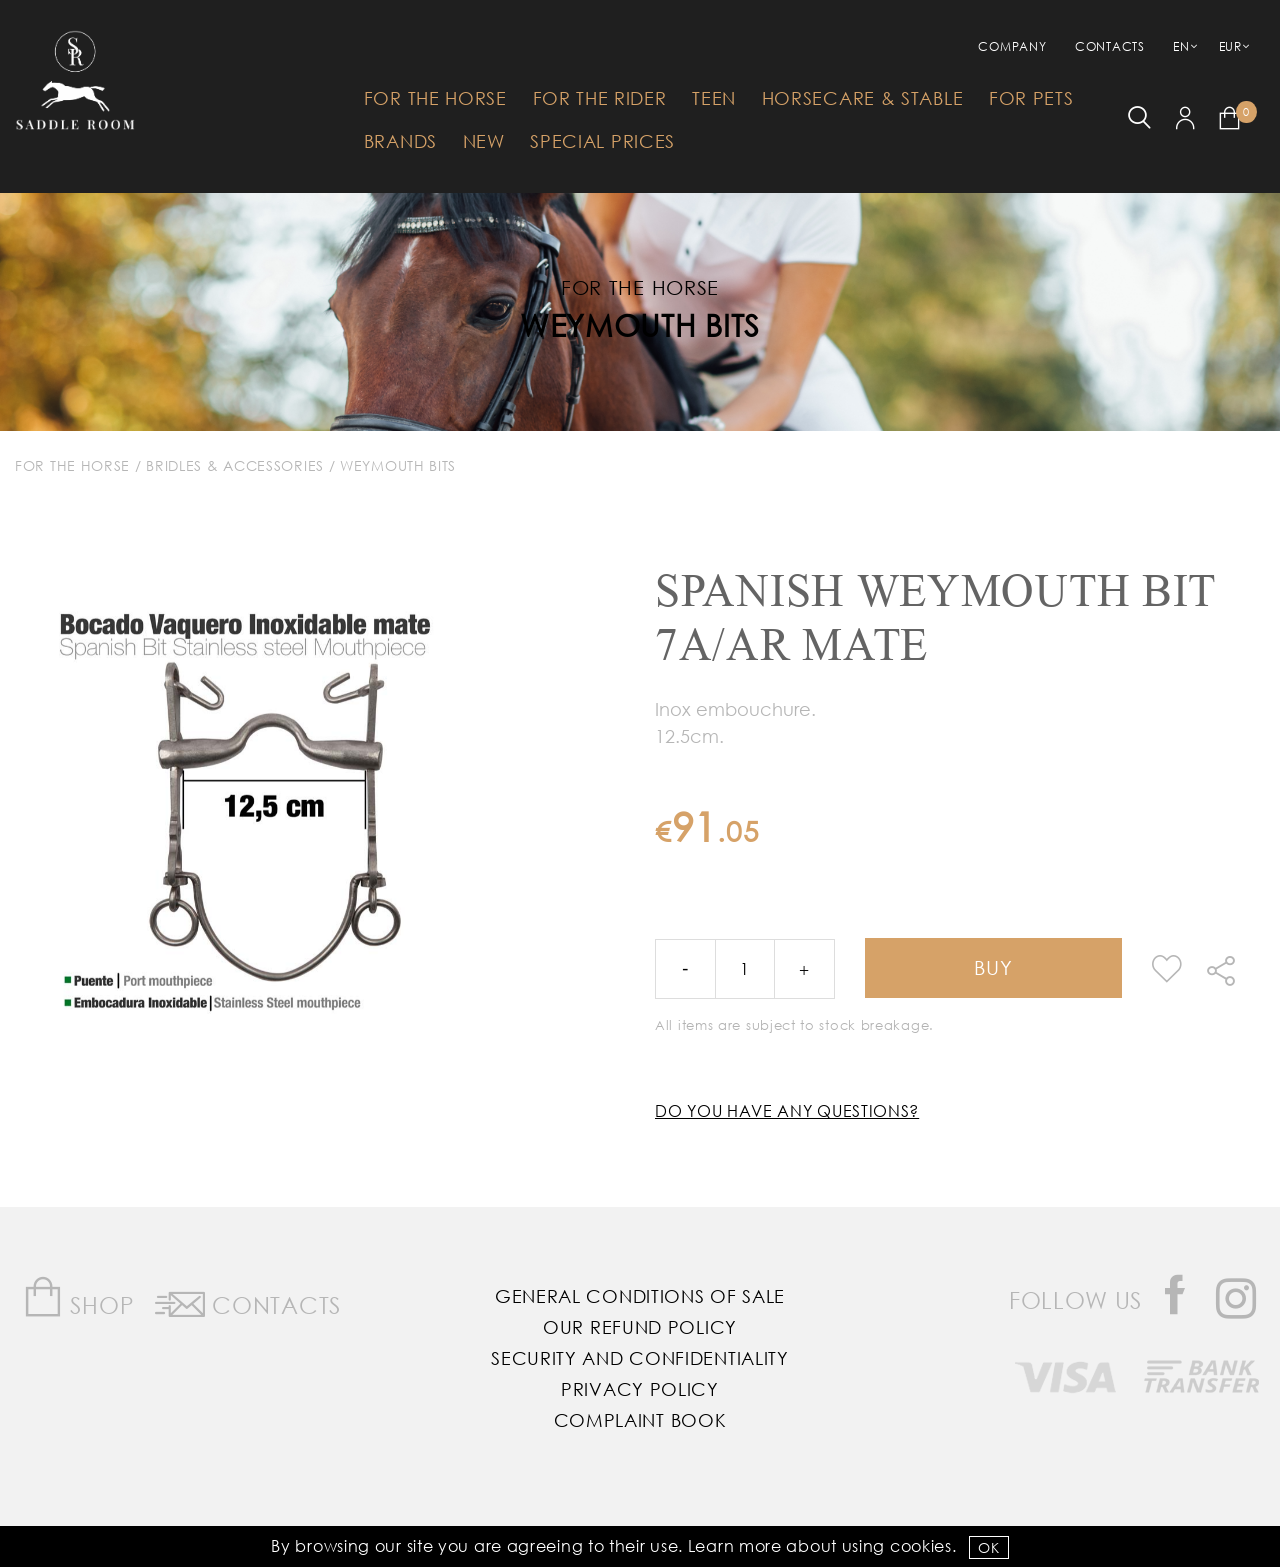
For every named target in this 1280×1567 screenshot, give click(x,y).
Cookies (921, 1545)
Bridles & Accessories (235, 465)
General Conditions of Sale (640, 1296)
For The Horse (435, 98)
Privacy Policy (640, 1389)
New (484, 141)
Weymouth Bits (640, 324)
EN (1181, 46)
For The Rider (600, 98)
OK (988, 1547)
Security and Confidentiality (640, 1358)
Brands (400, 141)
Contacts (1110, 46)
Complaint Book (640, 1420)
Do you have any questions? (787, 1110)
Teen (714, 98)
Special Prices (602, 141)
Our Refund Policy (640, 1327)
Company (1012, 46)
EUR (1230, 46)
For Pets (1031, 98)
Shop (78, 1297)
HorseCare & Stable (863, 98)
